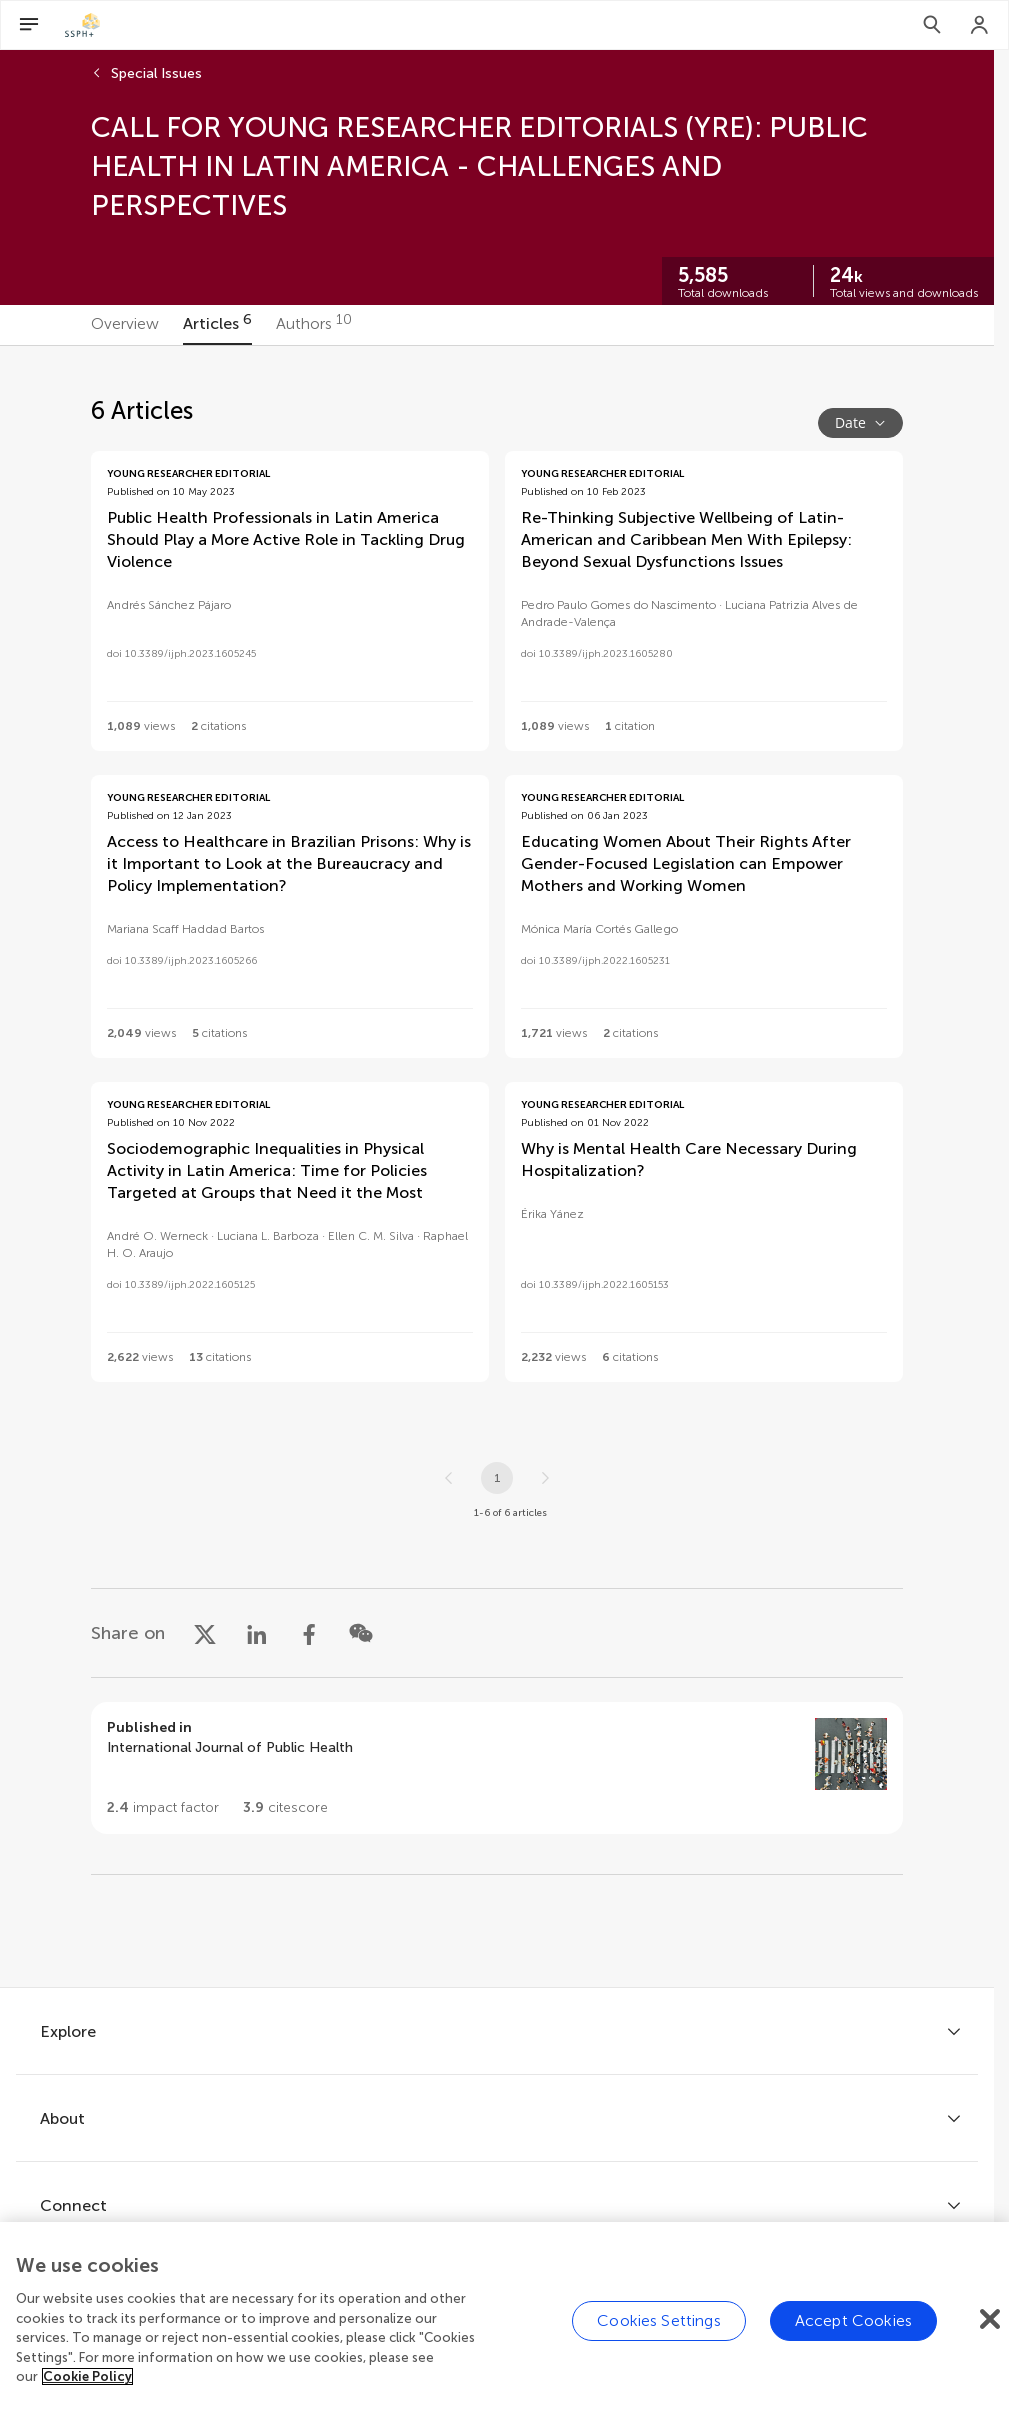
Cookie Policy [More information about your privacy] (87, 2376)
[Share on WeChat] (361, 1633)
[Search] (932, 25)
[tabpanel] (497, 1166)
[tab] (125, 325)
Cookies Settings (659, 2320)
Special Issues (156, 73)
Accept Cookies (853, 2320)
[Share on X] (205, 1633)
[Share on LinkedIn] (257, 1633)
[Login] (980, 25)
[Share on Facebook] (309, 1633)
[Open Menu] (29, 25)
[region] (504, 2320)
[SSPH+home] (82, 25)
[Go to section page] (497, 1768)
